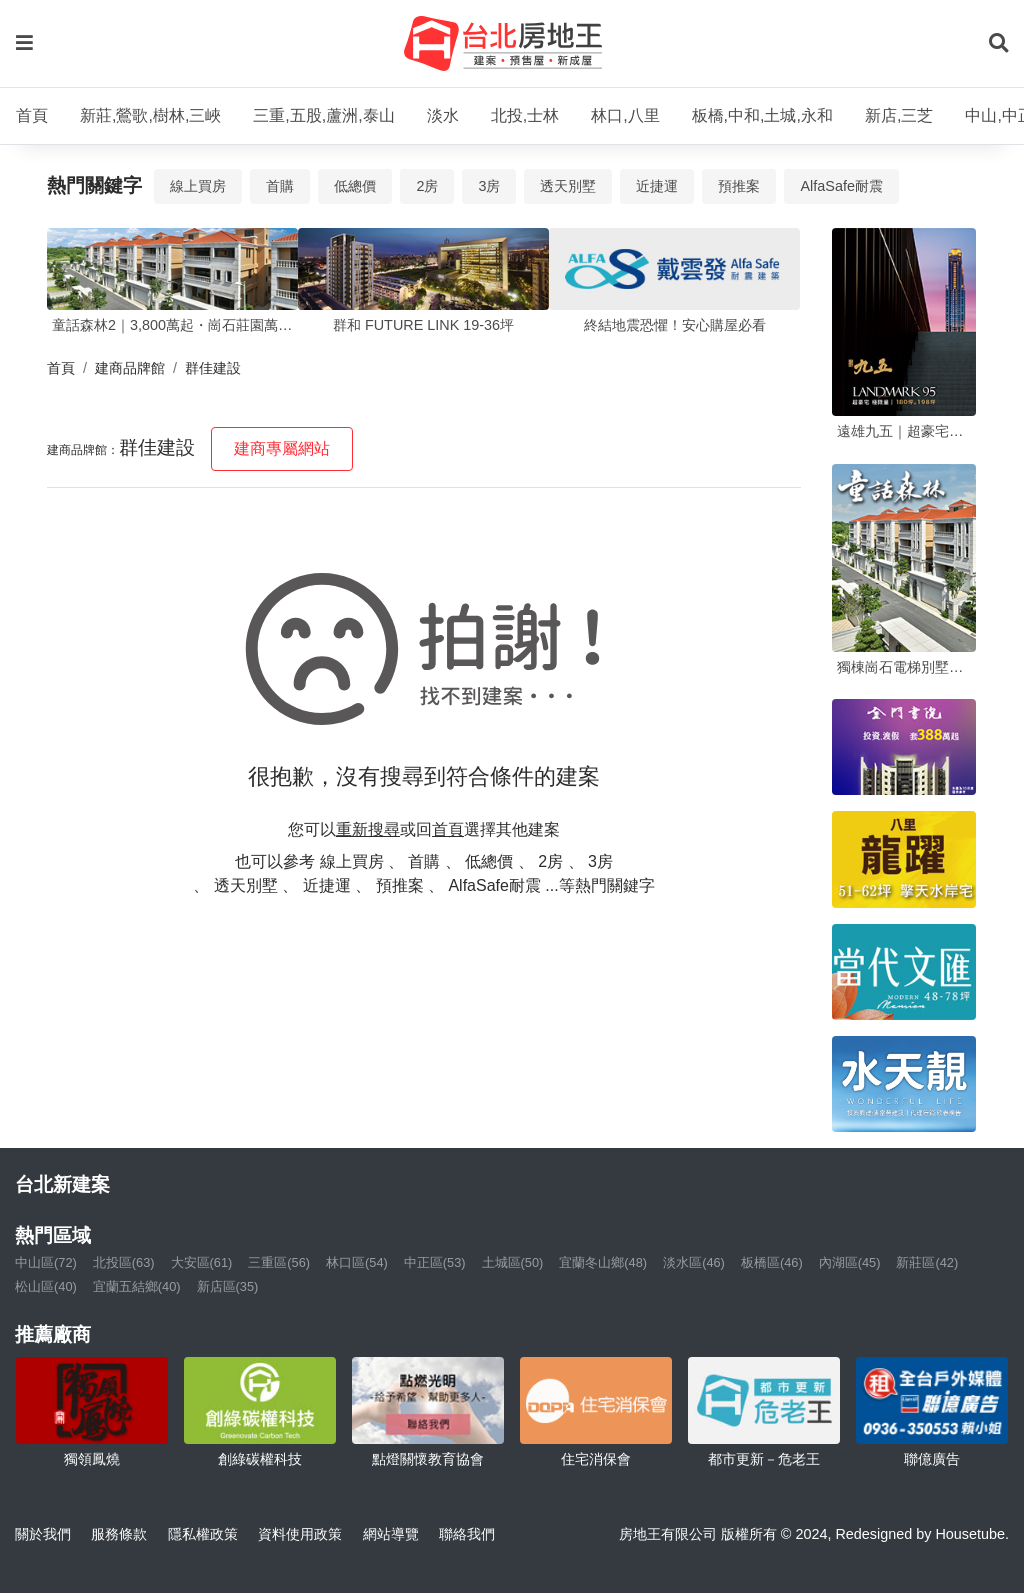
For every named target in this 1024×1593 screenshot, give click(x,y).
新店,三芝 (899, 115)
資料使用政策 (300, 1534)
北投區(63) (124, 1262)
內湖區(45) (850, 1262)
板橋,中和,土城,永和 (762, 115)
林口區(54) (357, 1262)
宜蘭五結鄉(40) (137, 1286)
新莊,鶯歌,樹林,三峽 (150, 115)
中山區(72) (46, 1262)
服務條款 (119, 1534)
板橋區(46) (772, 1262)
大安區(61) (202, 1262)
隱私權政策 (203, 1534)
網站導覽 (391, 1534)
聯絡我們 (467, 1534)
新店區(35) (228, 1286)
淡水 (443, 115)
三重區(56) (279, 1262)
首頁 (32, 115)
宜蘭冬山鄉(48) (603, 1262)
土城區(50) (513, 1262)
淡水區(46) (694, 1262)
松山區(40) (46, 1286)
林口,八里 (625, 115)
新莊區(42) (927, 1262)
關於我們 (43, 1534)
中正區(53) (435, 1262)
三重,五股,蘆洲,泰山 (323, 115)
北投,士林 (525, 115)
